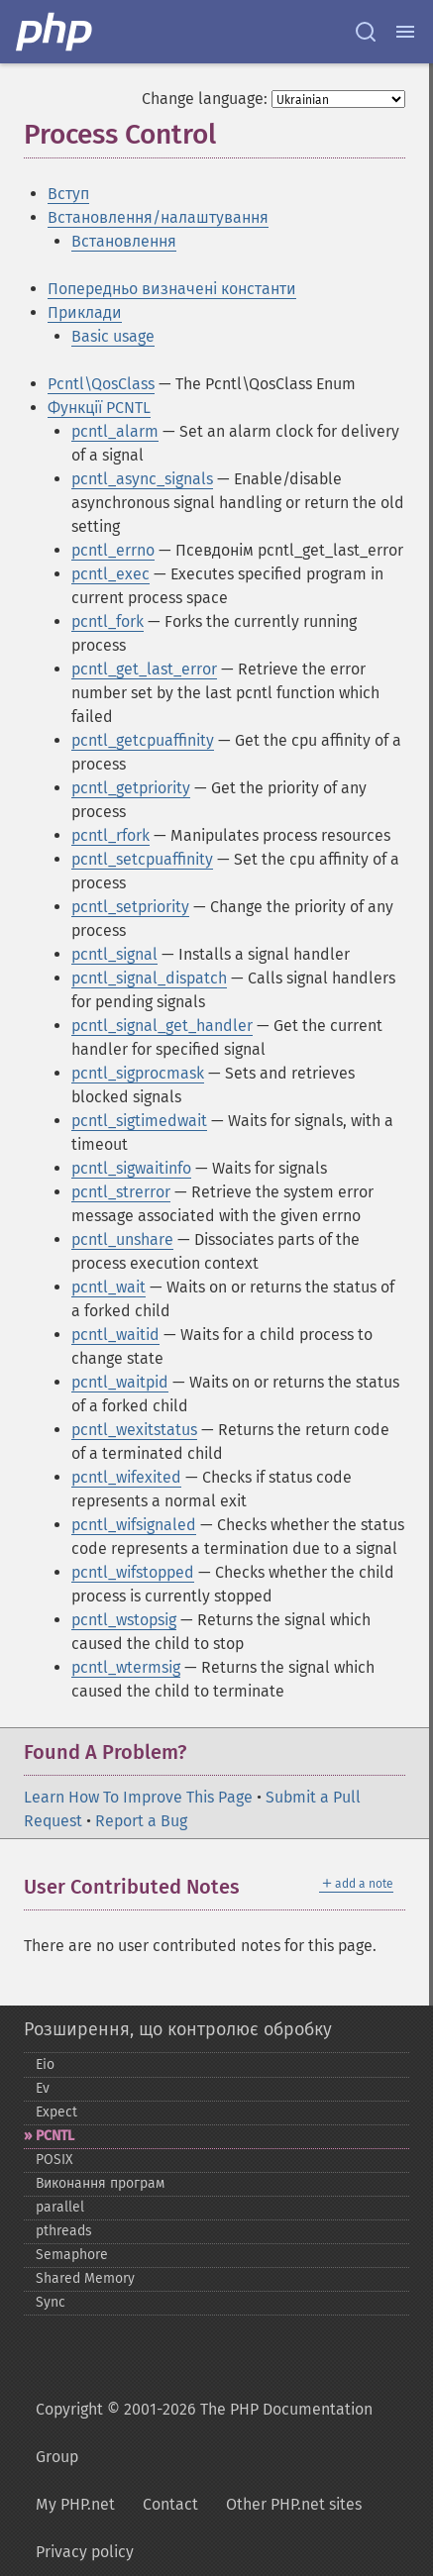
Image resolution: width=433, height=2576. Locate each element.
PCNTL (55, 2135)
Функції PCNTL (99, 407)
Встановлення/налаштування (158, 217)
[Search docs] (365, 32)
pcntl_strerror (120, 1192)
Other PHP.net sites (294, 2504)
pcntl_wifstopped (132, 1572)
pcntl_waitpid (119, 1382)
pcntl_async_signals (142, 478)
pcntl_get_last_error (144, 669)
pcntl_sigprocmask (137, 1073)
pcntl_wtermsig (125, 1667)
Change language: (205, 98)
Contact (170, 2504)
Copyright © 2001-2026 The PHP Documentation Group (204, 2433)
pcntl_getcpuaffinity (142, 740)
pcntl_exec (110, 574)
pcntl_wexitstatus (134, 1429)
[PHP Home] (55, 31)
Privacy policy (85, 2551)
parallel (60, 2207)
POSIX (54, 2159)
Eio (45, 2064)
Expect (56, 2112)
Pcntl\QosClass (101, 383)
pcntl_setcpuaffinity (142, 859)
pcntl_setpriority (130, 906)
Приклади (85, 312)
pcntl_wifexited (126, 1477)
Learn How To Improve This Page (138, 1797)
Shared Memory (85, 2278)
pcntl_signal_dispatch (149, 978)
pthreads (64, 2230)
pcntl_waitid (115, 1334)
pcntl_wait (108, 1287)
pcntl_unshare (122, 1239)
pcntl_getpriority (130, 787)
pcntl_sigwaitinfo (131, 1168)
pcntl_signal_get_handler (162, 1025)
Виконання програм (100, 2183)
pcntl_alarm (115, 431)
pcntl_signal (114, 954)
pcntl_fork (107, 621)
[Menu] (405, 32)
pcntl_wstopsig (123, 1619)
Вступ (68, 193)
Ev (43, 2088)
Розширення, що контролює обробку (178, 2029)
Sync (50, 2302)
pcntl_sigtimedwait (139, 1120)
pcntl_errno (113, 550)
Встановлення (123, 241)
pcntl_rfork (110, 835)
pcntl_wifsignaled (133, 1524)
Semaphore (72, 2254)
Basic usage (113, 336)
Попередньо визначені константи (172, 288)
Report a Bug (141, 1820)
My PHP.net (75, 2504)
